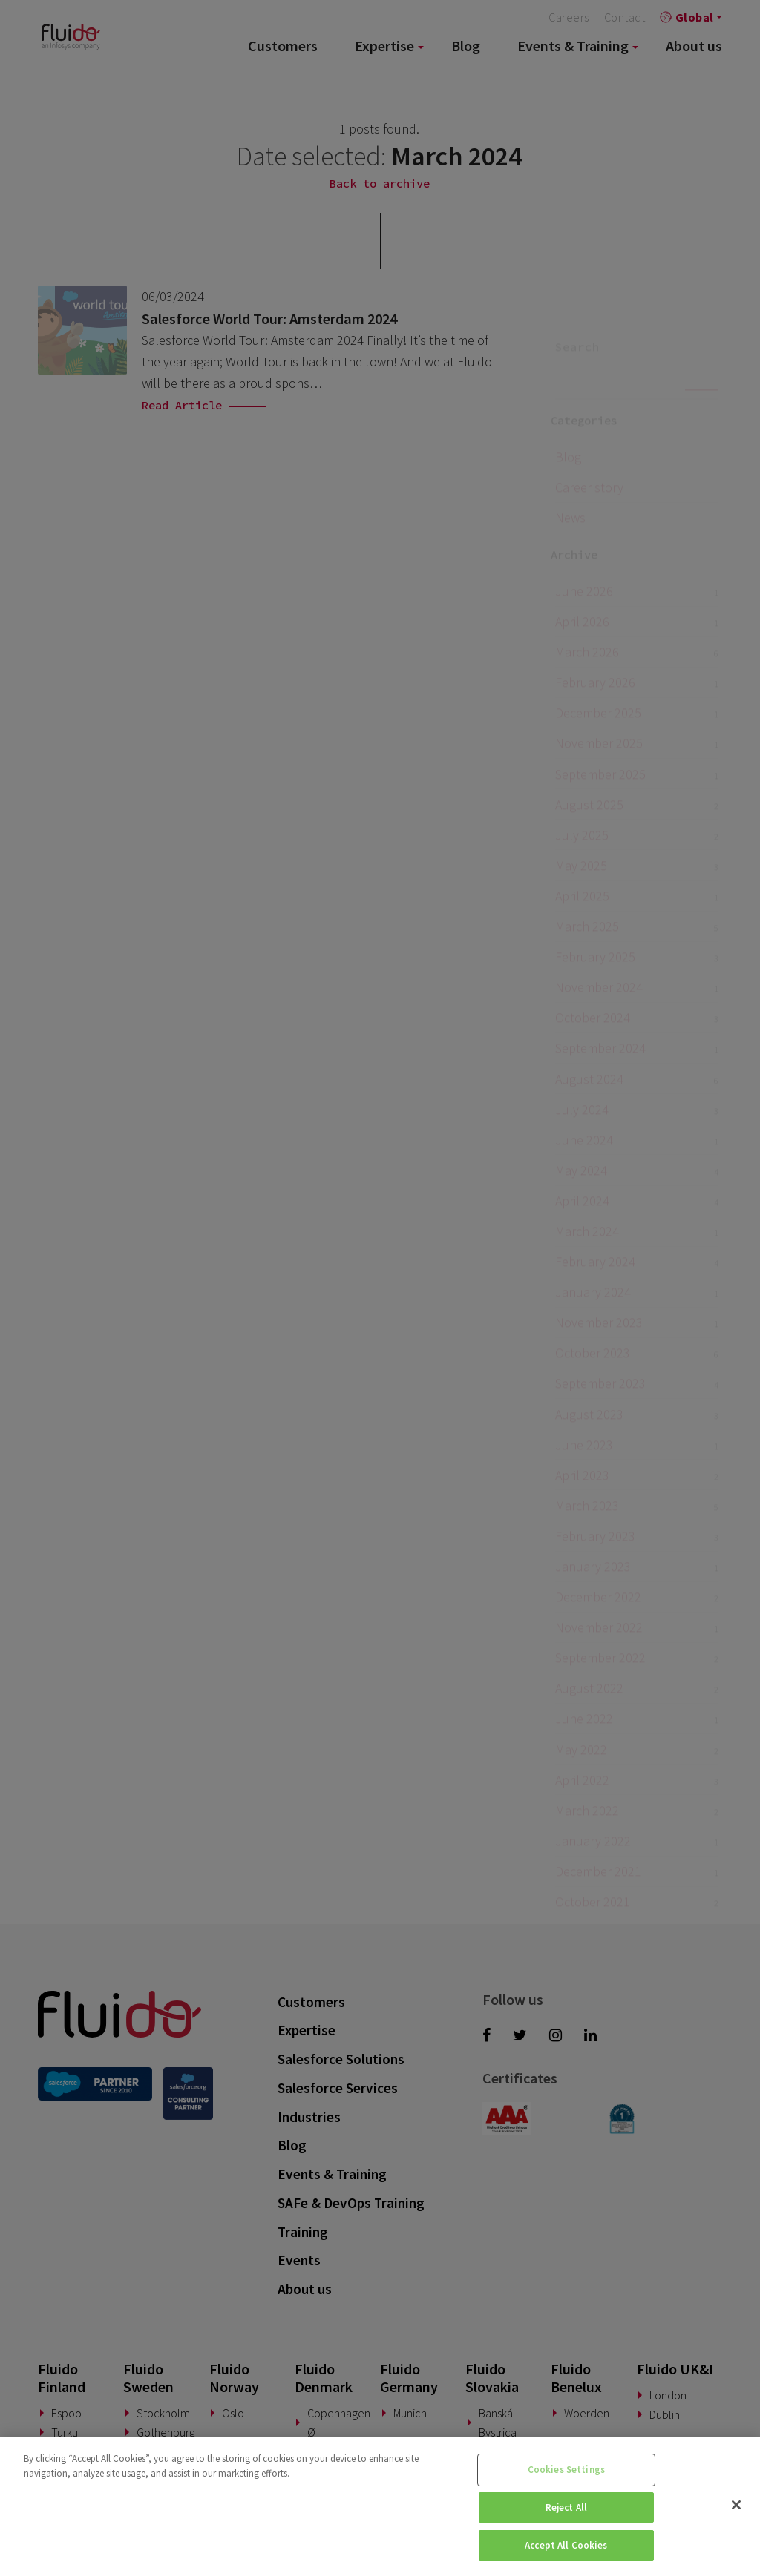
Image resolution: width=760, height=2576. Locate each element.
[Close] (736, 2504)
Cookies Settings (566, 2469)
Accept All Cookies (566, 2545)
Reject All (566, 2507)
